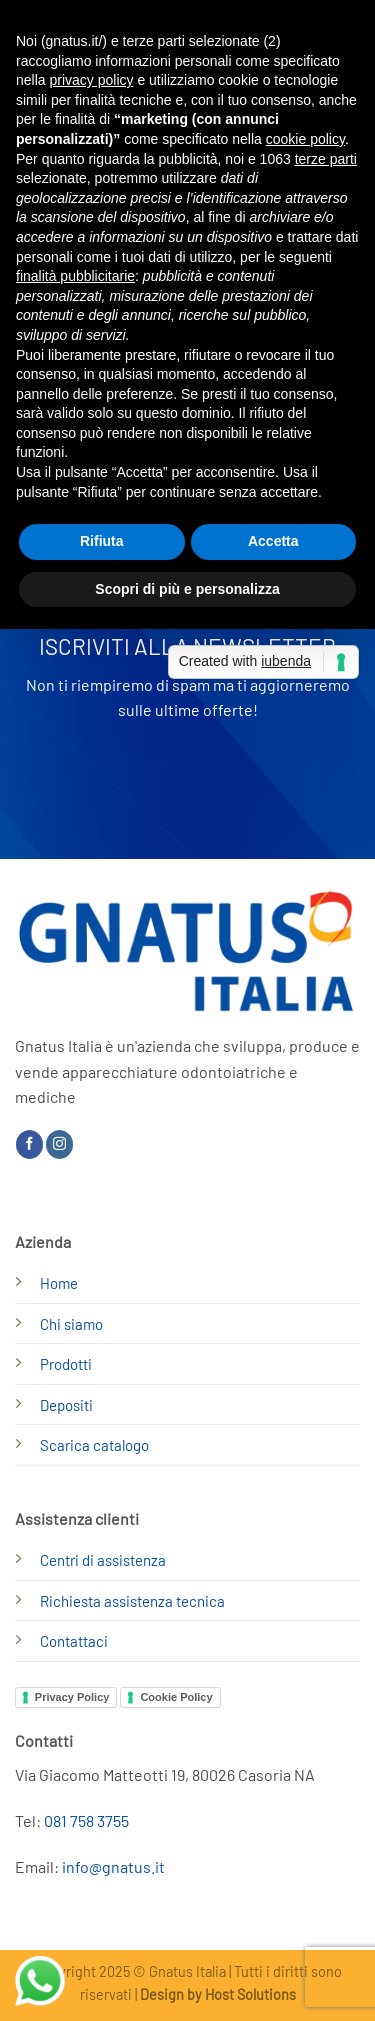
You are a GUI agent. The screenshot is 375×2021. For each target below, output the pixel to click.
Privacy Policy (72, 1697)
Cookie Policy (176, 1697)
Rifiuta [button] (102, 541)
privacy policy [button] (91, 80)
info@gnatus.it (113, 1866)
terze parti (326, 159)
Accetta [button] (273, 541)
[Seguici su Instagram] (59, 1144)
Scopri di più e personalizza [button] (187, 589)
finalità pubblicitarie (75, 276)
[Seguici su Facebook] (29, 1144)
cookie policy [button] (305, 139)
